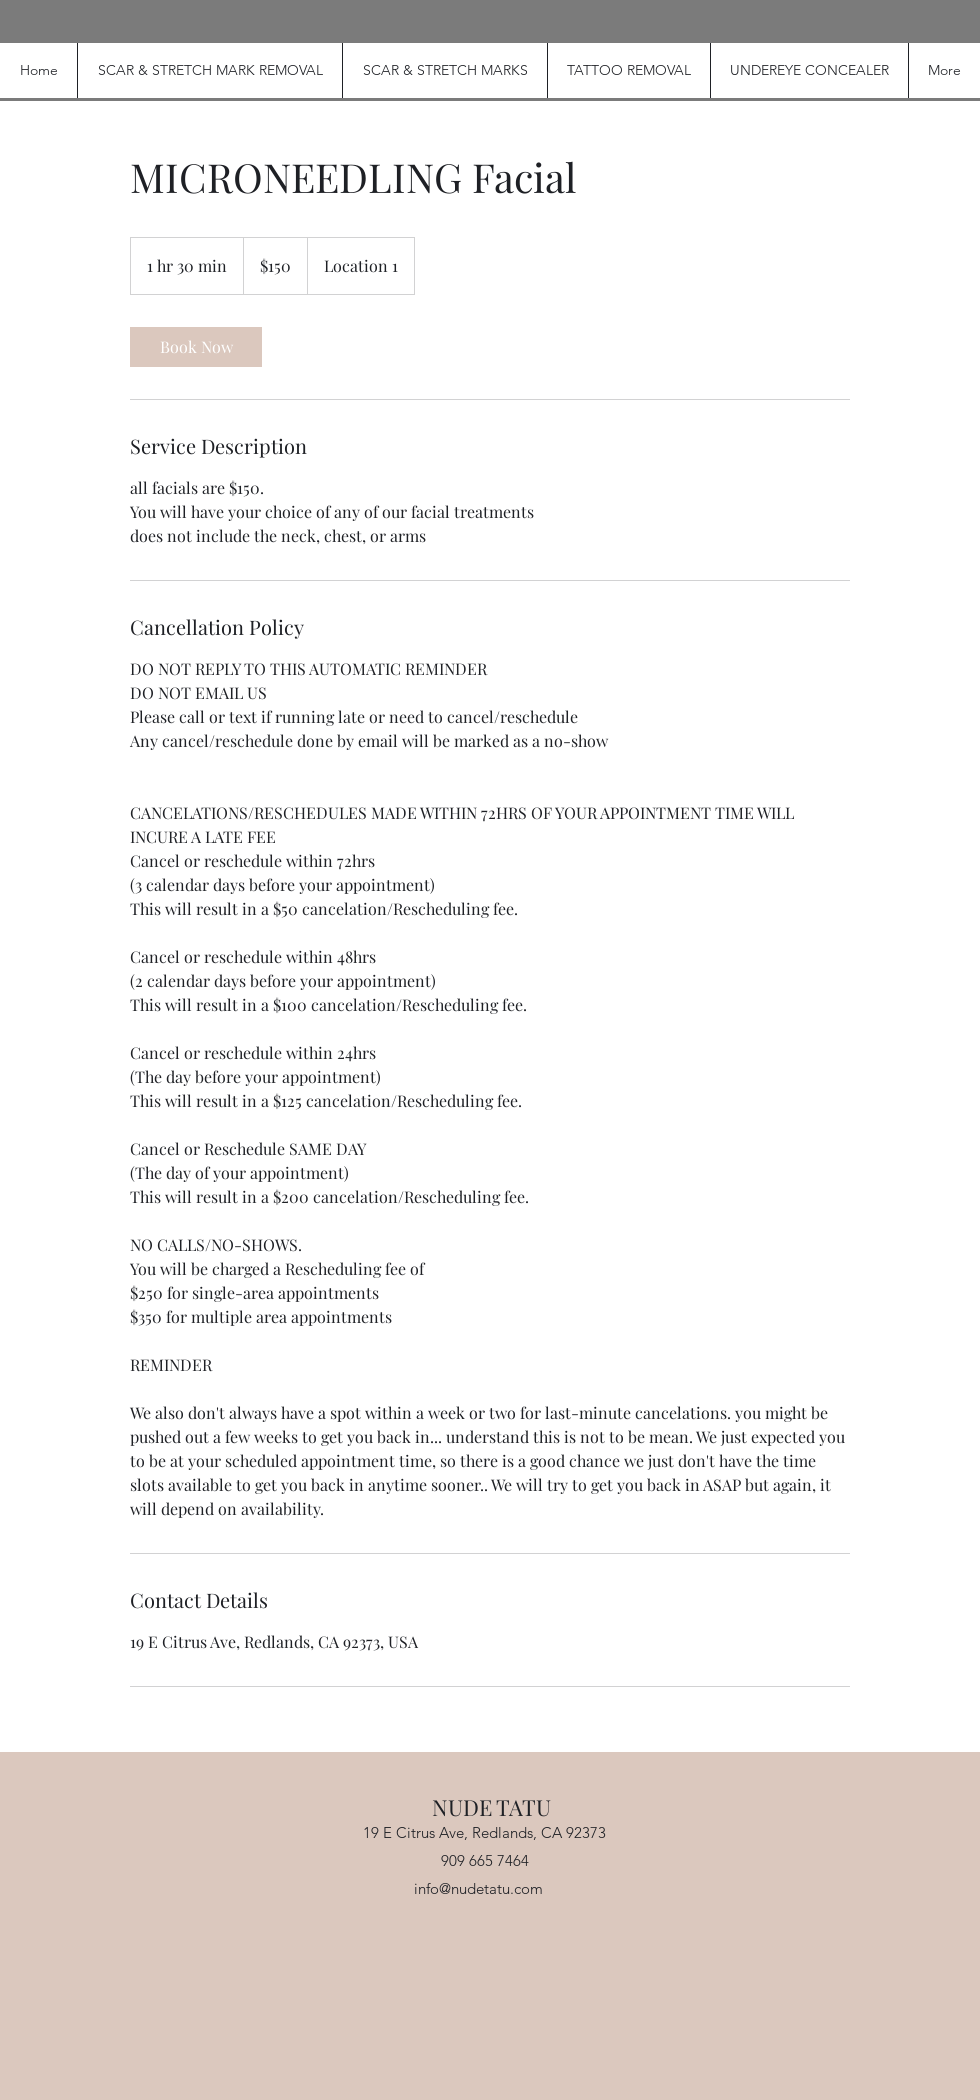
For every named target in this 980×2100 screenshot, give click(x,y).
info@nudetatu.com (478, 1888)
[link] (196, 347)
